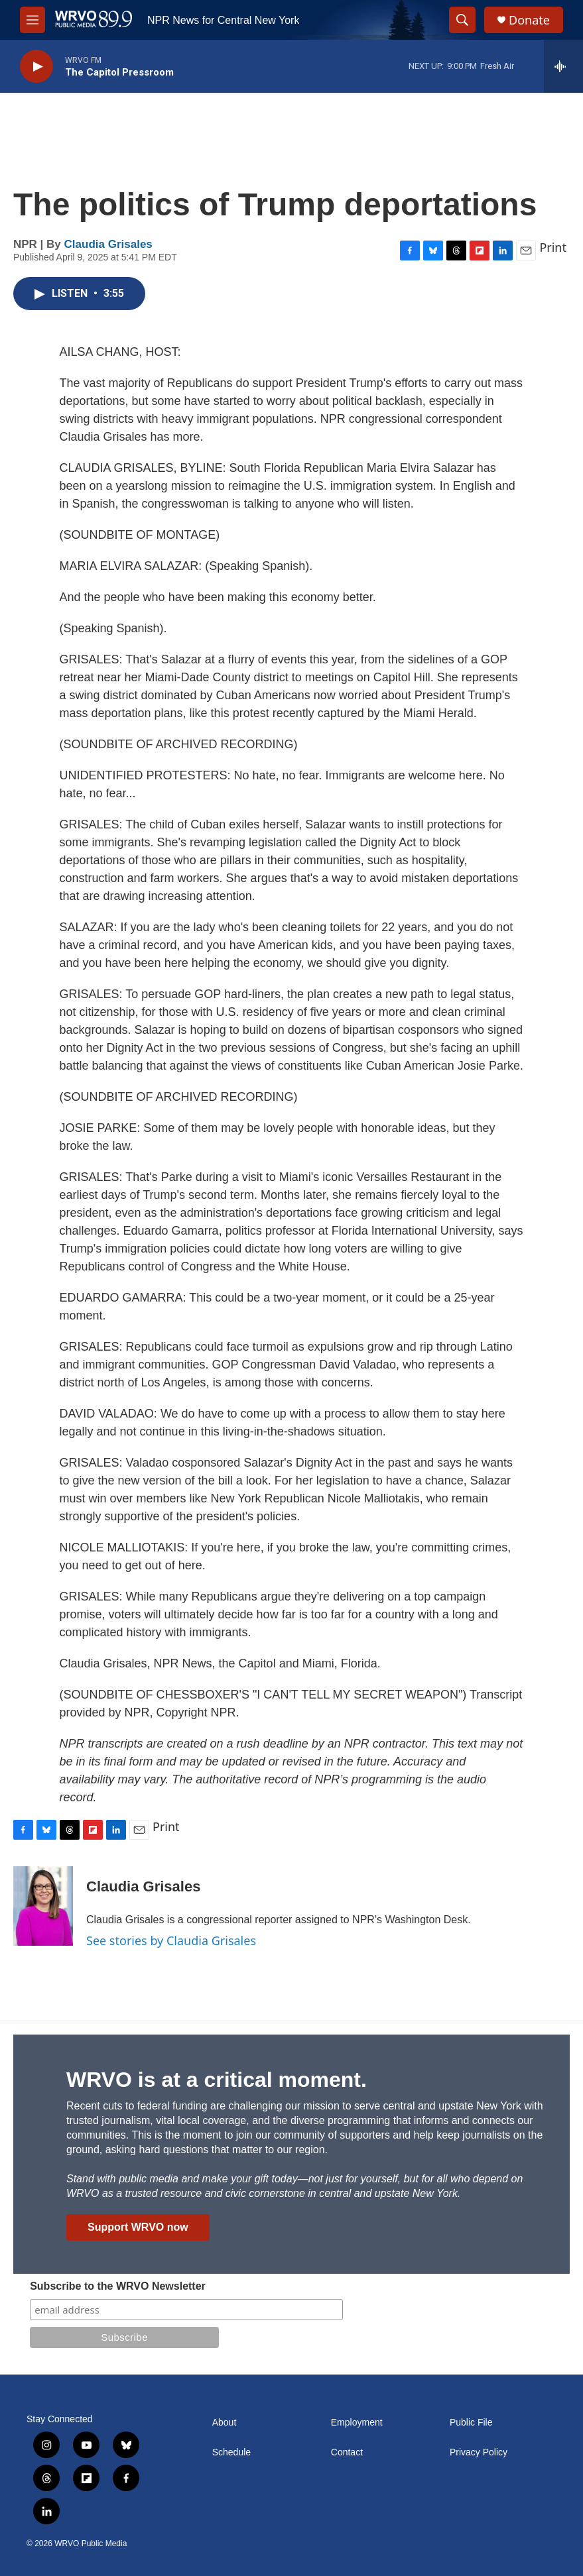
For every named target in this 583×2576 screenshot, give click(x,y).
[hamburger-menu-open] (32, 20)
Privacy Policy (478, 2452)
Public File (471, 2423)
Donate (529, 20)
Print (552, 247)
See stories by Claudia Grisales (171, 1940)
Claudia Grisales (108, 244)
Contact (347, 2452)
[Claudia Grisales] (43, 1906)
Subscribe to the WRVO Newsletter (118, 2286)
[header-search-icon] (462, 20)
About (224, 2423)
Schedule (231, 2452)
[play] (36, 66)
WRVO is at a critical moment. (216, 2080)
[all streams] (563, 66)
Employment (357, 2423)
